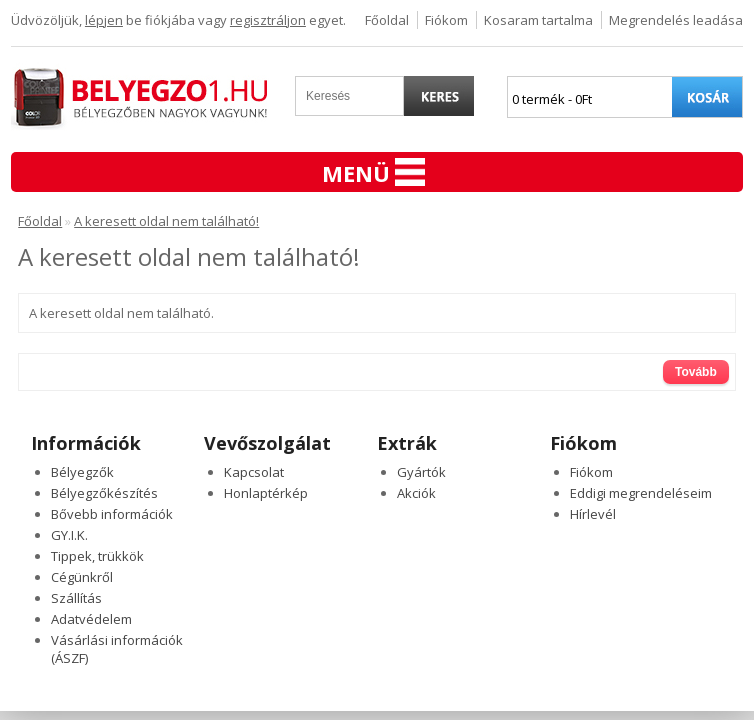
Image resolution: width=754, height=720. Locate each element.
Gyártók (421, 472)
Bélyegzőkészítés (104, 493)
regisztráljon (268, 20)
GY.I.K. (69, 535)
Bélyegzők (82, 472)
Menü (373, 172)
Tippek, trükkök (97, 556)
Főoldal (387, 20)
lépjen (104, 20)
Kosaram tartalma (538, 20)
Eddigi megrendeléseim (641, 493)
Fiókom (446, 20)
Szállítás (76, 598)
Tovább (696, 372)
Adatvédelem (91, 619)
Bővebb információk (112, 514)
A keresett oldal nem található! (166, 221)
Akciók (416, 493)
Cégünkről (82, 577)
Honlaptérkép (266, 493)
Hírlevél (593, 514)
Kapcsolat (254, 472)
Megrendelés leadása (676, 20)
